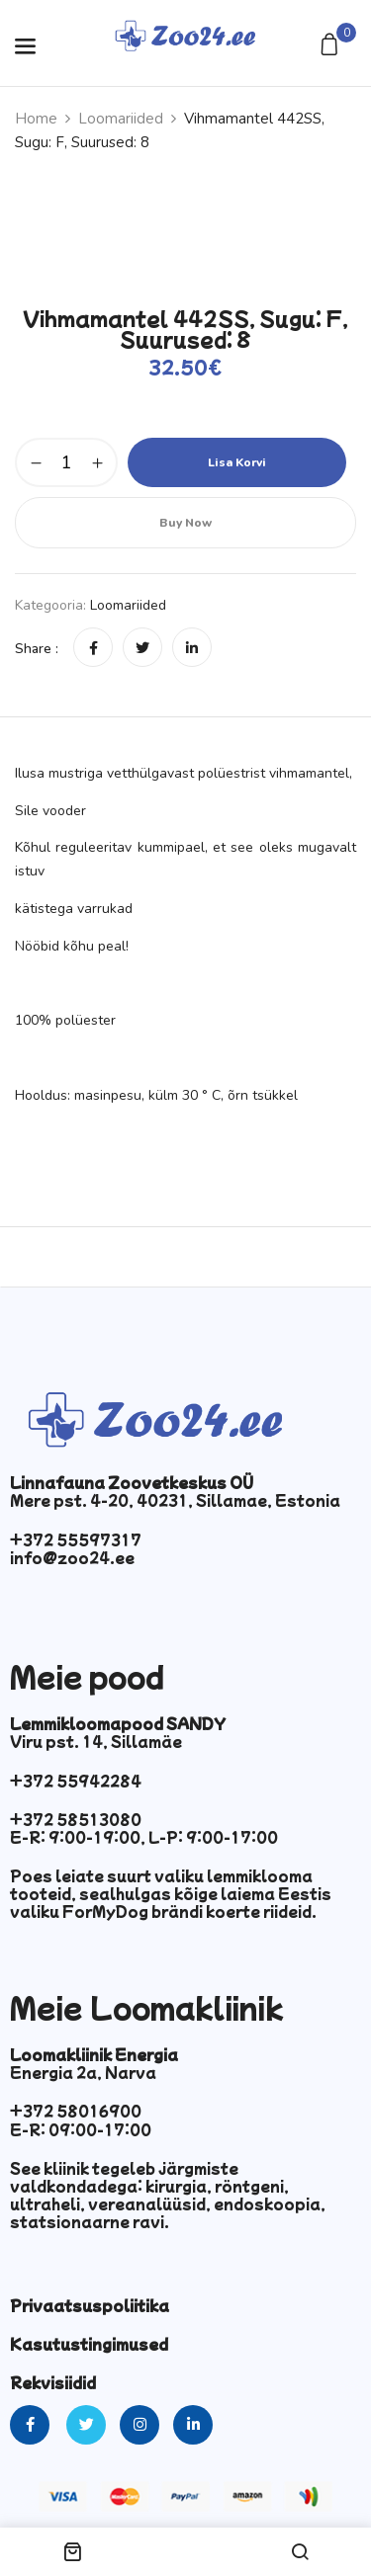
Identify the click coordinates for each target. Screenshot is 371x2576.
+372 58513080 (75, 1819)
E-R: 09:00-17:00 (80, 2129)
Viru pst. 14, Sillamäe (96, 1741)
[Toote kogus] (66, 462)
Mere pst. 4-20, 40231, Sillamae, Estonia (175, 1500)
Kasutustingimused (89, 2344)
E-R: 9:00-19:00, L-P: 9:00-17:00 (144, 1837)
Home (36, 118)
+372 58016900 (75, 2110)
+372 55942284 (75, 1780)
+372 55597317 (75, 1539)
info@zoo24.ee (72, 1557)
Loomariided (120, 118)
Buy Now (185, 523)
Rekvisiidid (53, 2382)
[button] (332, 46)
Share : (36, 648)
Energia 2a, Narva (83, 2072)
